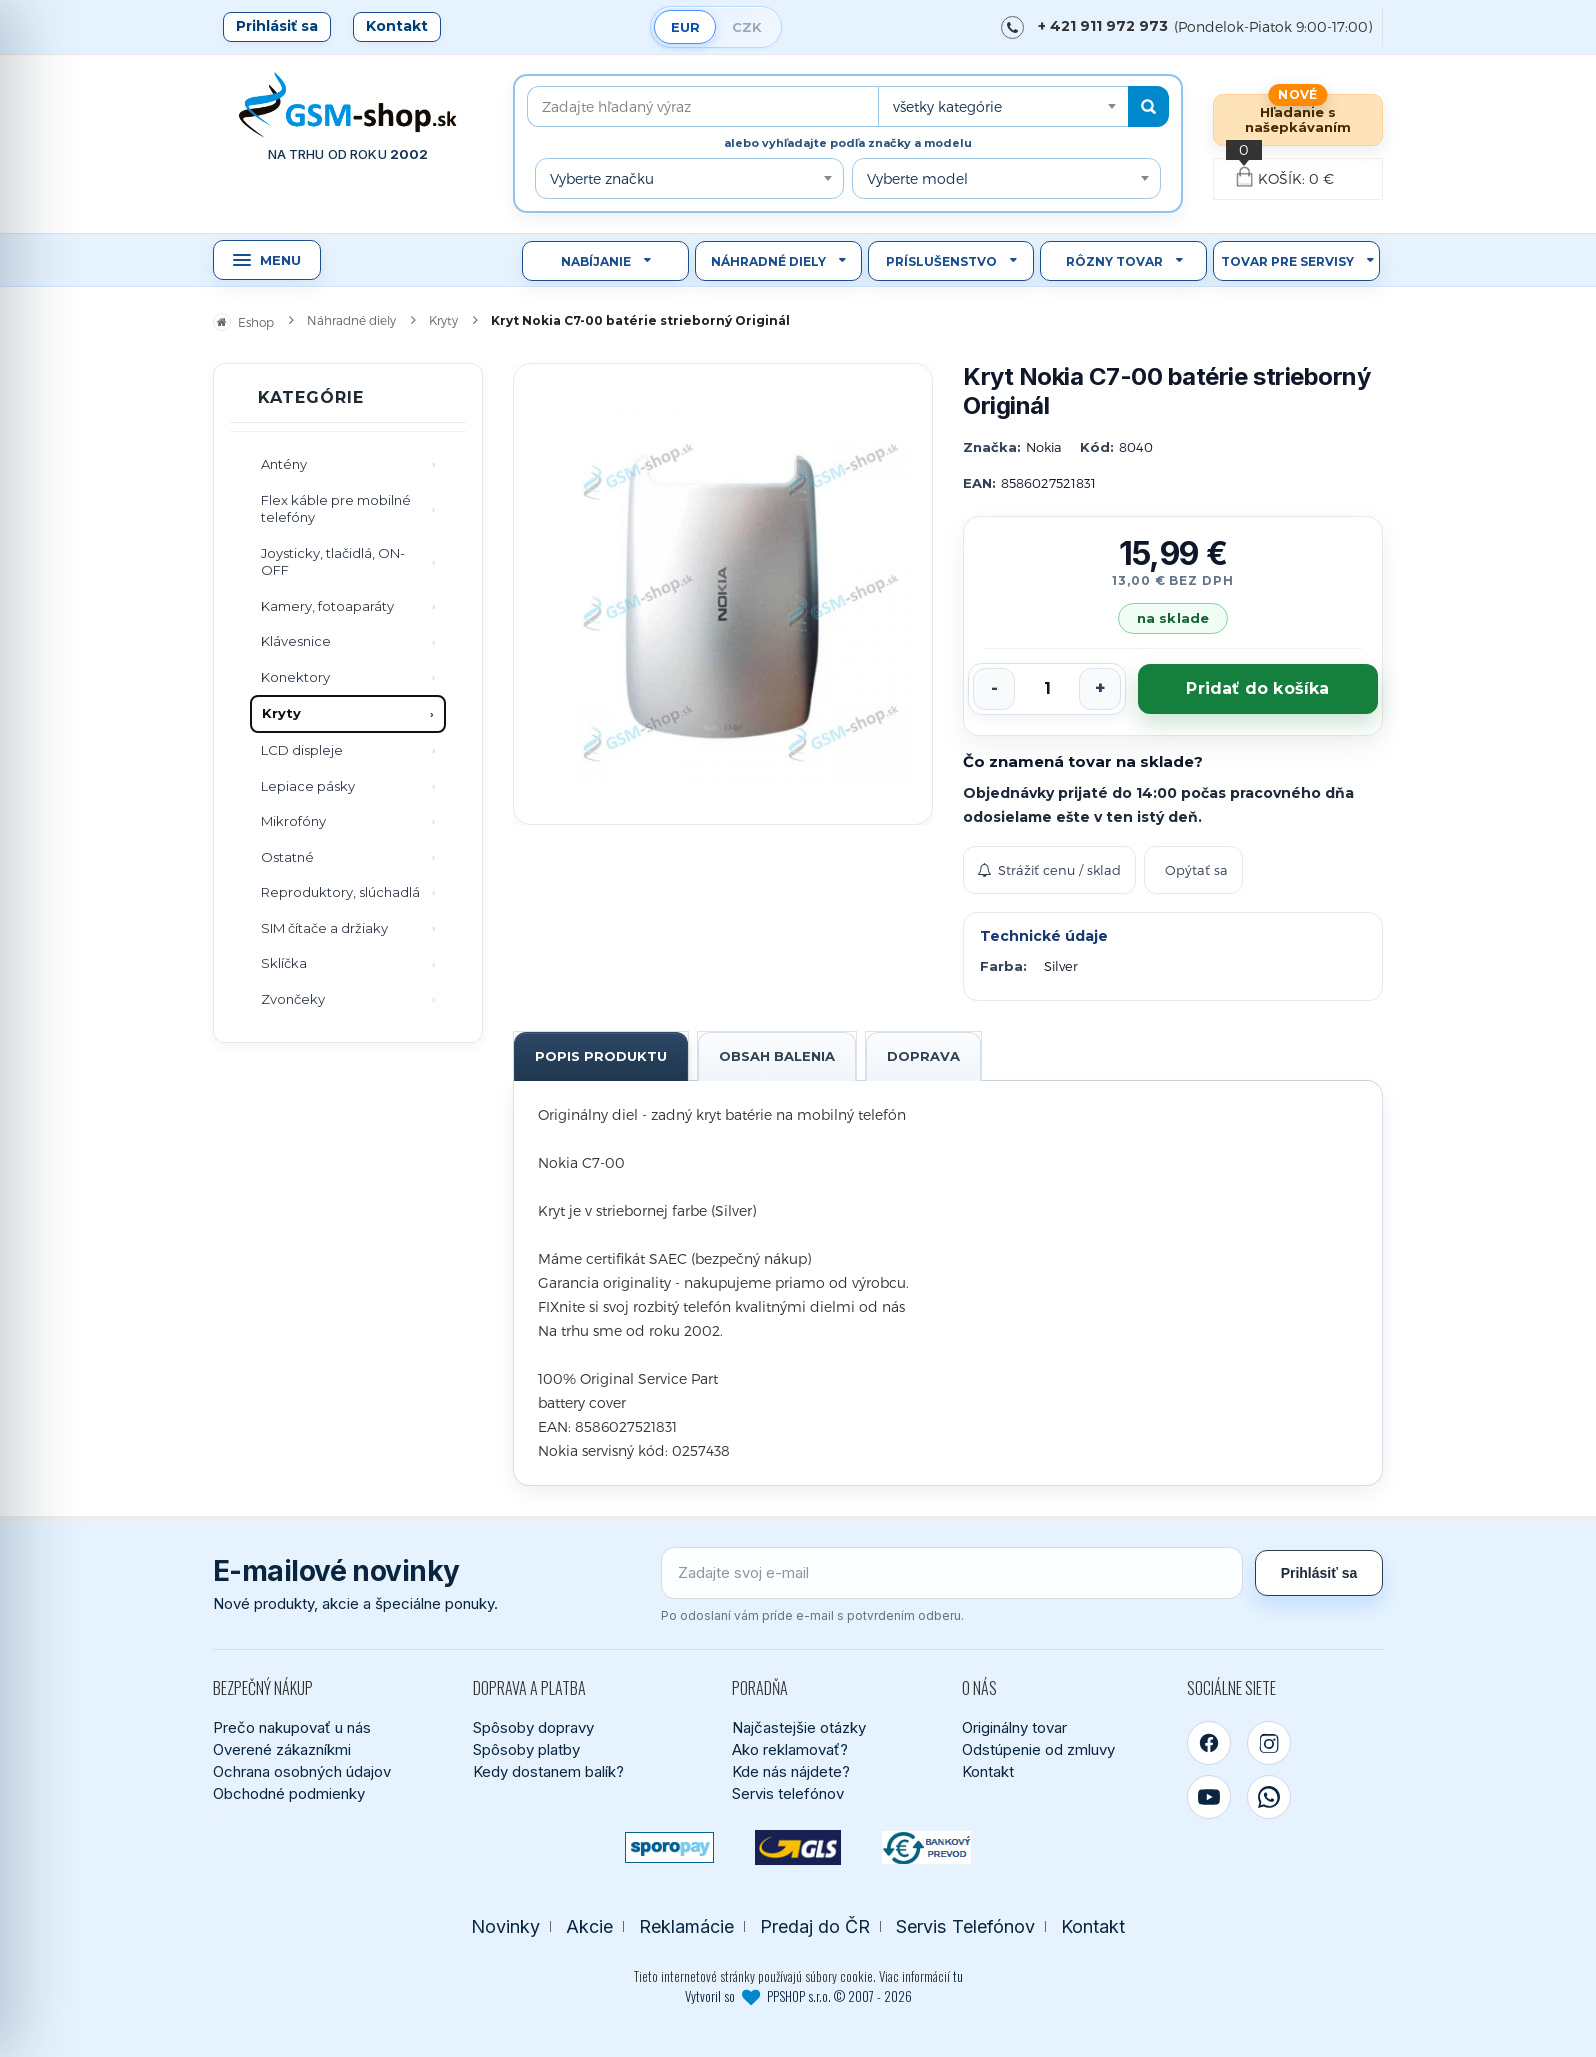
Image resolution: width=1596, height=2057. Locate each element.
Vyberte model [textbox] (917, 178)
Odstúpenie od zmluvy (1038, 1749)
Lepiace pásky (308, 786)
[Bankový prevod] (926, 1847)
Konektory (295, 677)
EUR (685, 27)
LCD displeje (302, 750)
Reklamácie (686, 1926)
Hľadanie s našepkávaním (1298, 119)
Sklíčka (284, 963)
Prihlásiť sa (277, 26)
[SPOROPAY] (669, 1847)
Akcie (589, 1926)
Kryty (281, 713)
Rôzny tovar (1114, 261)
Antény (284, 464)
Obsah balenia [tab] (777, 1056)
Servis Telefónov (965, 1926)
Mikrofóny (293, 821)
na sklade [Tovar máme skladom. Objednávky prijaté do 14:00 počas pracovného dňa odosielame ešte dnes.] (1173, 618)
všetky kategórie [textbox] (947, 106)
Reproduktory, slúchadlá (340, 892)
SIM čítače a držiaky (324, 928)
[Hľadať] (1148, 106)
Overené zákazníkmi (282, 1749)
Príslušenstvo (941, 261)
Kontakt (397, 26)
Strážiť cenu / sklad (1049, 870)
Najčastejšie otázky (799, 1727)
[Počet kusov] (1047, 689)
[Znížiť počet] (994, 689)
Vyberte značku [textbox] (602, 178)
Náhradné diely (768, 261)
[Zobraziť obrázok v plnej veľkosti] (723, 594)
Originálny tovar (1014, 1727)
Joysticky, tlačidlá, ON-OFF (333, 562)
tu (958, 1976)
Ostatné (287, 857)
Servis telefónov (788, 1793)
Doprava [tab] (923, 1056)
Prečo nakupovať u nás (292, 1727)
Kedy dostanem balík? (548, 1771)
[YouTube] (1209, 1797)
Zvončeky (293, 999)
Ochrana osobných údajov (302, 1771)
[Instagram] (1269, 1743)
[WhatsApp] (1269, 1797)
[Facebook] (1209, 1743)
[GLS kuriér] (798, 1847)
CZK (747, 27)
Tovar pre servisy (1287, 261)
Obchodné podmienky (289, 1793)
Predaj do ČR (815, 1926)
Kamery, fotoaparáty (327, 606)
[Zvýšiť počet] (1100, 689)
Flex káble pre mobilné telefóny (336, 509)
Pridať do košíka (1257, 688)
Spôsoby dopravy (533, 1727)
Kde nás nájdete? (791, 1771)
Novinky (505, 1926)
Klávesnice (296, 641)
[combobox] (1003, 106)
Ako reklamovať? (790, 1749)
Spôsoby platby (526, 1749)
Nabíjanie (596, 261)
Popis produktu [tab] (601, 1056)
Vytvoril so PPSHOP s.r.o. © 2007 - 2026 (798, 1996)
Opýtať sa (1196, 870)
